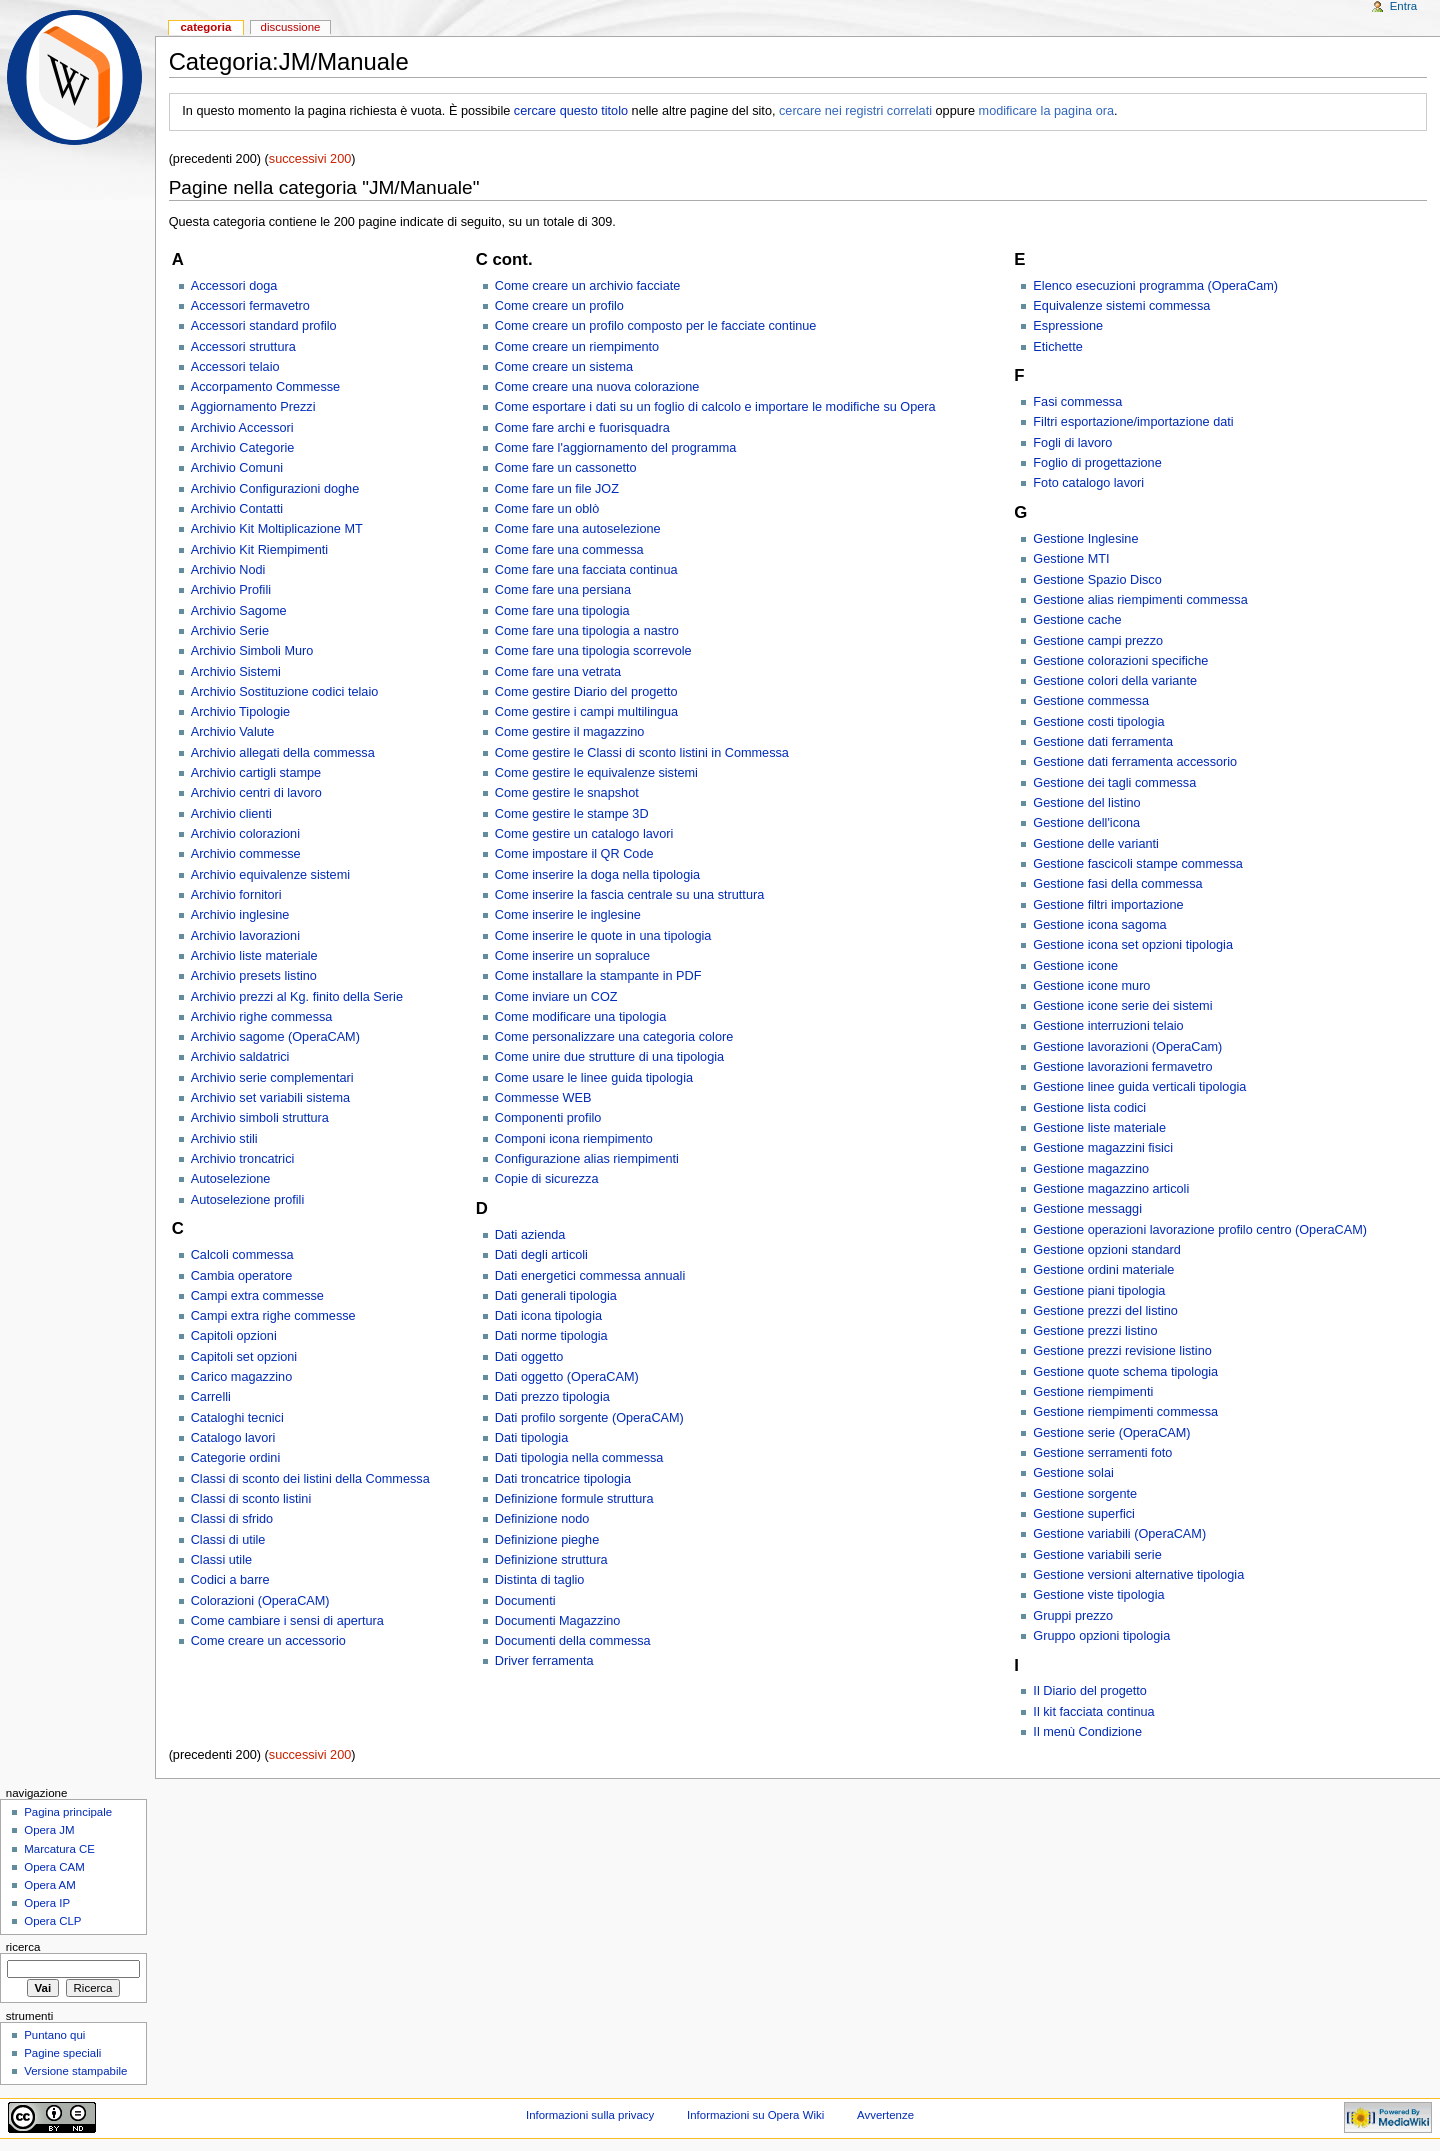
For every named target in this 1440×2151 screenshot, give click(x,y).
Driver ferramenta (544, 1661)
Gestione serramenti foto (1102, 1453)
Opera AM (50, 1885)
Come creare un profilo (559, 306)
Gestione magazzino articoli (1111, 1189)
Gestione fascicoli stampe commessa (1137, 864)
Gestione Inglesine (1085, 539)
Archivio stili (224, 1139)
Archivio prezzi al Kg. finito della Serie (297, 997)
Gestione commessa (1091, 701)
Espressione (1068, 326)
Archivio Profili (231, 590)
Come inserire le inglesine (568, 915)
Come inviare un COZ (556, 997)
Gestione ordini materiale (1103, 1270)
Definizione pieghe (547, 1540)
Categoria (205, 27)
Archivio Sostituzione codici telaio (285, 692)
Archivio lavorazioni (245, 936)
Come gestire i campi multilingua (586, 712)
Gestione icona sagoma (1099, 925)
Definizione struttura (551, 1560)
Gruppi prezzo (1073, 1616)
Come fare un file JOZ (557, 489)
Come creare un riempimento (577, 347)
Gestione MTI (1071, 559)
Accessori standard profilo (264, 326)
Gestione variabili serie (1097, 1555)
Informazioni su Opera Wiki (755, 2115)
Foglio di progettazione (1097, 463)
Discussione (291, 27)
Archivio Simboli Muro (252, 651)
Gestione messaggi (1087, 1209)
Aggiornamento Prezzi (253, 407)
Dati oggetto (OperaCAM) (567, 1377)
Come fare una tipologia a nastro (587, 631)
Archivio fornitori (236, 895)
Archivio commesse (246, 854)
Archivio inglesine (240, 915)
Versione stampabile (75, 2071)
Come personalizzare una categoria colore (614, 1037)
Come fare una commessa (569, 550)
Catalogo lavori (233, 1438)
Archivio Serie (230, 631)
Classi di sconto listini (251, 1499)
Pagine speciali (62, 2053)
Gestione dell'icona (1086, 823)
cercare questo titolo (571, 111)
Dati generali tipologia (556, 1296)
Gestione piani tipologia (1099, 1291)
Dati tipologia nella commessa (579, 1458)
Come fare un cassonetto (566, 468)
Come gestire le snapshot (567, 793)
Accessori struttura (243, 347)
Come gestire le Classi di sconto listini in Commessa (642, 753)
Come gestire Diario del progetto (586, 692)
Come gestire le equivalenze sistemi (596, 773)
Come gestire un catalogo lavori (584, 834)
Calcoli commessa (242, 1255)
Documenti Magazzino (558, 1621)
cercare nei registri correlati (855, 111)
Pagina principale (68, 1812)
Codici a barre (230, 1580)
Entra (1403, 6)
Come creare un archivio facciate (587, 286)
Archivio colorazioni (245, 834)
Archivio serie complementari (272, 1078)
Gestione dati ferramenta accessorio (1135, 762)
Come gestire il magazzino (570, 732)
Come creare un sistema (564, 367)
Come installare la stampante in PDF (598, 976)
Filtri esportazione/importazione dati (1133, 422)
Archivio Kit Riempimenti (260, 550)
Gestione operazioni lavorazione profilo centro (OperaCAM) (1200, 1230)
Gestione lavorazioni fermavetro (1122, 1067)
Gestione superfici (1084, 1514)
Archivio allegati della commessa (283, 753)
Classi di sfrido (232, 1519)
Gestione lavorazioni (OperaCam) (1127, 1047)
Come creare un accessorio (268, 1641)
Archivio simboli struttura (260, 1118)
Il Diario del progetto (1090, 1691)
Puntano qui (54, 2035)
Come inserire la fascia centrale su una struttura (629, 895)
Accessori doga (234, 286)
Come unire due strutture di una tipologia (609, 1057)
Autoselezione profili (248, 1200)
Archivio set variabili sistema (270, 1098)
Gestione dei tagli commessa (1114, 783)
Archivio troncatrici (243, 1159)
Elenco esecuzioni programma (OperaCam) (1155, 286)
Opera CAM (54, 1867)
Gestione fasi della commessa (1117, 884)
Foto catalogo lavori (1088, 483)
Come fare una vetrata (558, 672)
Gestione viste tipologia (1098, 1595)
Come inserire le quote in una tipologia (603, 936)
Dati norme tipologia (551, 1336)
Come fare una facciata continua (586, 570)
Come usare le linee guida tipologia (594, 1078)
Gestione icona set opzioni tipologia (1133, 945)
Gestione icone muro (1091, 986)
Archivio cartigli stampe (256, 773)
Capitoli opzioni (234, 1336)
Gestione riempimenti (1093, 1392)
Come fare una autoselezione (578, 529)
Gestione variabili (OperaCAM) (1119, 1534)
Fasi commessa (1077, 402)
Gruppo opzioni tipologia (1101, 1636)
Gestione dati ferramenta (1103, 742)
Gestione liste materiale (1099, 1128)
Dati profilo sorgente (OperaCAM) (589, 1418)
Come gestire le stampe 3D (572, 814)
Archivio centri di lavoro (256, 793)
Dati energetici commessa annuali (590, 1276)
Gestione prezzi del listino (1105, 1311)
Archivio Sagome (239, 611)
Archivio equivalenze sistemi (270, 875)
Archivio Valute (233, 732)
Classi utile (221, 1560)
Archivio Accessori (242, 428)
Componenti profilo (548, 1118)
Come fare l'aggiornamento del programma (616, 448)
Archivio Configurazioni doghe (275, 489)
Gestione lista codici (1089, 1108)
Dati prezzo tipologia (552, 1397)
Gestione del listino (1086, 803)
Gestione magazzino (1091, 1169)
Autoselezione (231, 1179)
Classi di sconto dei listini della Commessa (310, 1479)
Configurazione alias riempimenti (587, 1159)
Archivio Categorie (243, 448)
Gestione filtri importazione (1108, 905)
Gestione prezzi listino (1095, 1331)
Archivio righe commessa (262, 1017)
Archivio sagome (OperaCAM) (275, 1037)
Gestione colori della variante (1115, 681)
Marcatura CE (59, 1849)
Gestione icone (1075, 966)
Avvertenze (885, 2115)
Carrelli (211, 1397)
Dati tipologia (531, 1438)
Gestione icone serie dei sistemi (1122, 1006)
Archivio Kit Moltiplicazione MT (277, 529)
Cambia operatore (242, 1276)
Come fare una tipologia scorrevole (593, 651)
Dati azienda (530, 1235)
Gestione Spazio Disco (1097, 580)
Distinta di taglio (540, 1580)
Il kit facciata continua (1093, 1712)
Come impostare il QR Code (574, 854)
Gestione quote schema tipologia (1125, 1372)
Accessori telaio (235, 367)
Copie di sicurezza (547, 1179)
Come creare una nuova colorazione (597, 387)
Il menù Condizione (1087, 1732)
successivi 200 (310, 159)
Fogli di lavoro (1072, 443)
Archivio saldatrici (240, 1057)
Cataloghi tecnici (237, 1418)
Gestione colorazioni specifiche (1120, 661)
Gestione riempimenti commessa (1125, 1412)
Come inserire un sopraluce (572, 956)
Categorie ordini (236, 1458)
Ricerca (23, 1947)
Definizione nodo (542, 1519)
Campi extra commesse (257, 1296)
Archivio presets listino (254, 976)
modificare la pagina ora (1046, 111)
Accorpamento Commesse (266, 387)
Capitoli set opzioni (244, 1357)
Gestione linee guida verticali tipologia (1139, 1087)
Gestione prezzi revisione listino (1122, 1351)
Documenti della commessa (573, 1641)
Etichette (1057, 347)
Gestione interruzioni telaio (1108, 1026)
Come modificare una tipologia (580, 1017)
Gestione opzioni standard (1106, 1250)
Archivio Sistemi (236, 672)
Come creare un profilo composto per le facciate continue (656, 326)
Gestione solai (1073, 1473)
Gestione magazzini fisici (1103, 1148)
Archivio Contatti (237, 509)
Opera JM (49, 1830)
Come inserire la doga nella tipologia (597, 875)
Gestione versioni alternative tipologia (1138, 1575)
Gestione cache (1077, 620)
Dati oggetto (529, 1357)
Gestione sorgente (1085, 1494)
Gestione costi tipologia (1098, 722)
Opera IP (47, 1903)
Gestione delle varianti (1096, 844)
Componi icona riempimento (574, 1139)
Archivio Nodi (228, 570)
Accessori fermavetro (250, 306)
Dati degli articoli (541, 1255)
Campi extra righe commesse (273, 1316)
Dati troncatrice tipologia (563, 1479)
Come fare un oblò (547, 509)
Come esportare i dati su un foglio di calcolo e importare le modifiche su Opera (715, 407)
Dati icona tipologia (548, 1316)
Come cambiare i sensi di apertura (287, 1621)
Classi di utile (228, 1540)
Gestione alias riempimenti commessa (1140, 600)
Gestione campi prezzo (1098, 641)
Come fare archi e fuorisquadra (582, 428)
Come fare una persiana (563, 590)
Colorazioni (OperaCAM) (260, 1601)
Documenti (525, 1601)
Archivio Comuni (237, 468)
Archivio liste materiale (254, 956)
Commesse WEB (543, 1098)
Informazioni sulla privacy (590, 2115)
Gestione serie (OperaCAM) (1111, 1433)
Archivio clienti (231, 814)
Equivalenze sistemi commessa (1121, 306)
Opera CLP (52, 1921)
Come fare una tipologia (562, 611)
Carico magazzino (242, 1377)
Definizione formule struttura (574, 1499)
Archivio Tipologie (240, 712)
